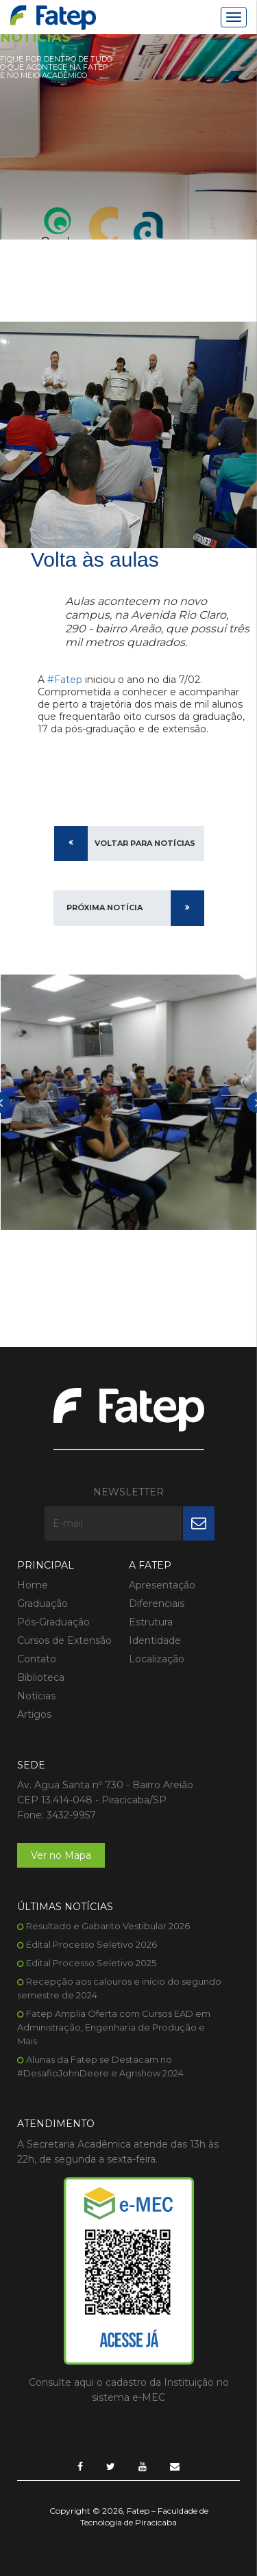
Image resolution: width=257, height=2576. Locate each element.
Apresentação (162, 1585)
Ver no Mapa (61, 1855)
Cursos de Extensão (64, 1640)
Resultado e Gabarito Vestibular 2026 (108, 1925)
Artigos (34, 1714)
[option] (128, 1102)
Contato (36, 1659)
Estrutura (151, 1622)
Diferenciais (156, 1603)
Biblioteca (40, 1677)
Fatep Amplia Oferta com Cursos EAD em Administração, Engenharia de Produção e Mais (113, 2027)
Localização (156, 1659)
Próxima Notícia (104, 907)
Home (32, 1585)
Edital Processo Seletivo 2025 (91, 1962)
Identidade (155, 1640)
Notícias (36, 1696)
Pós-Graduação (53, 1622)
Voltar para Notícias (145, 843)
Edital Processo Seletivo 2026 (91, 1944)
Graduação (42, 1603)
